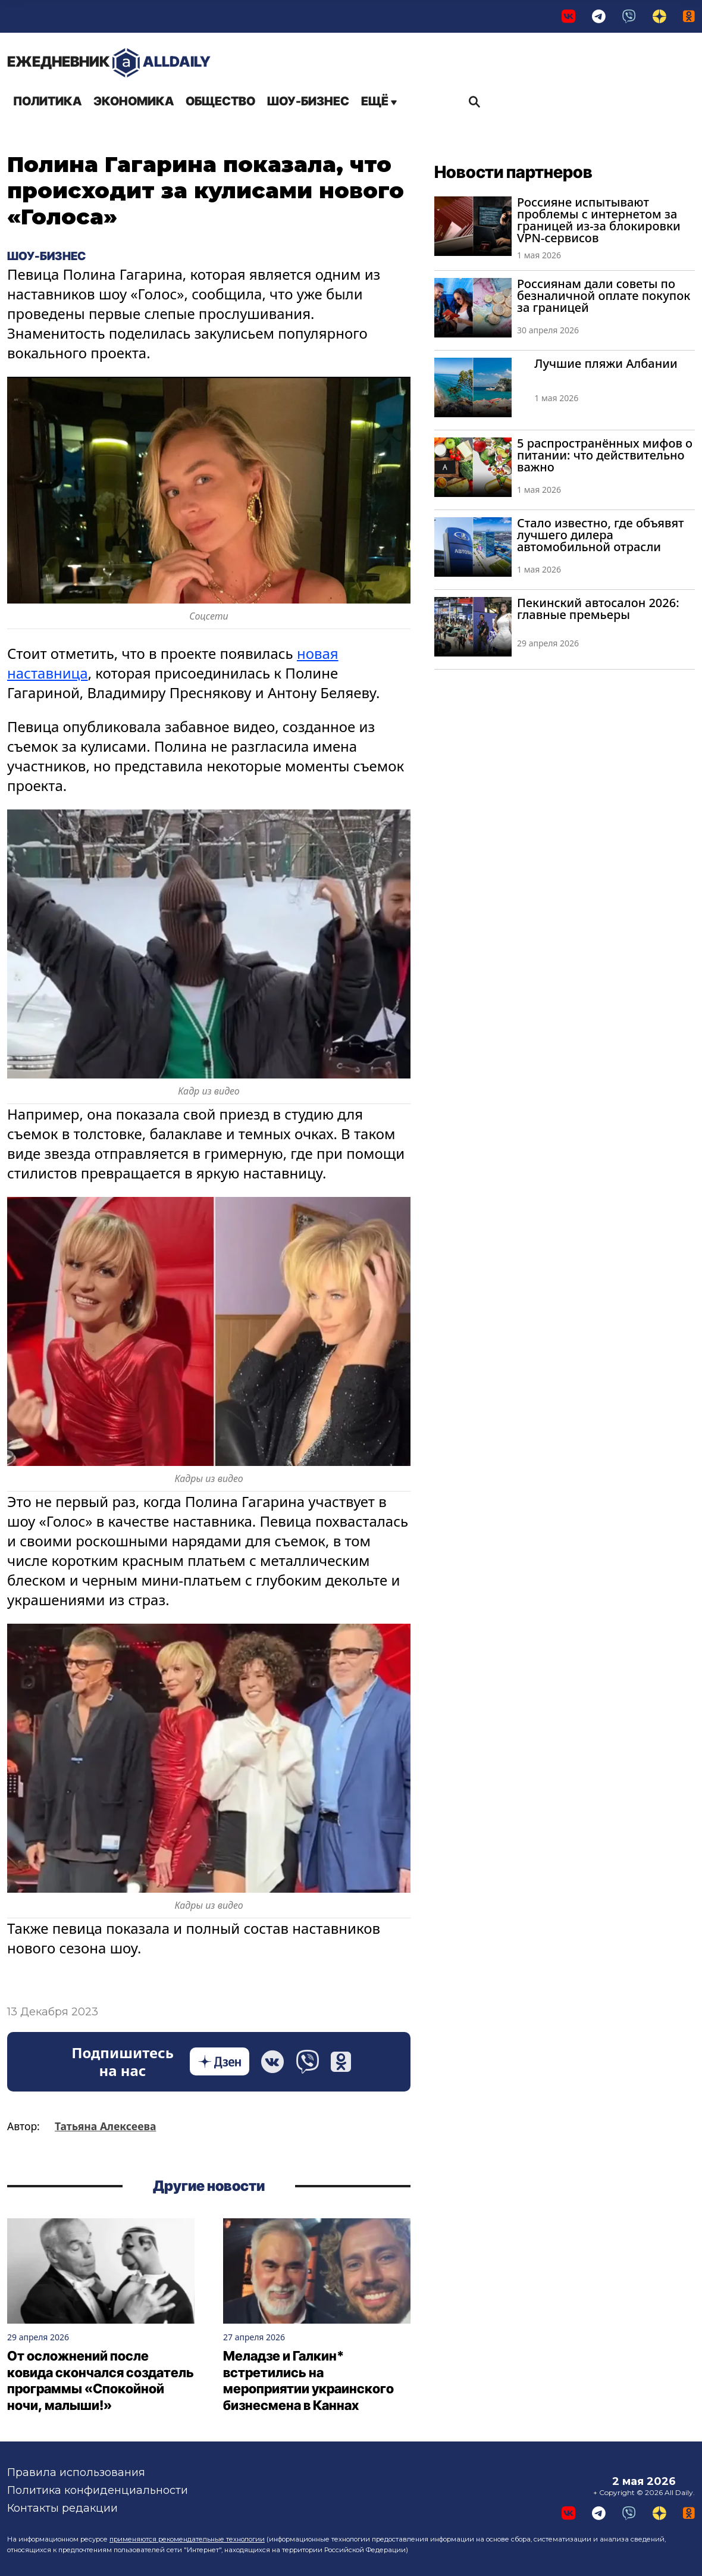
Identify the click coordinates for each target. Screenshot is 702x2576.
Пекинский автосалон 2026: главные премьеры (598, 609)
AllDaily (109, 63)
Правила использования (76, 2472)
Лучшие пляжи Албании (605, 363)
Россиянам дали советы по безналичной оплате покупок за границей (603, 295)
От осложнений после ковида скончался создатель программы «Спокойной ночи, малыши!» (100, 2380)
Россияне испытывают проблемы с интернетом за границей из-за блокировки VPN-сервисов (599, 220)
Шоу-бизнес (308, 101)
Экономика (133, 101)
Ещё (379, 101)
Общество (220, 101)
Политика (47, 101)
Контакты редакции (62, 2508)
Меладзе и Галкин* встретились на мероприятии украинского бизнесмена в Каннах (308, 2380)
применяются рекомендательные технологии (187, 2539)
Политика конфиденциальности (97, 2490)
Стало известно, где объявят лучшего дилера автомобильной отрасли (600, 535)
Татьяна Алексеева (105, 2126)
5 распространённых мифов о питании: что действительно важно (604, 455)
